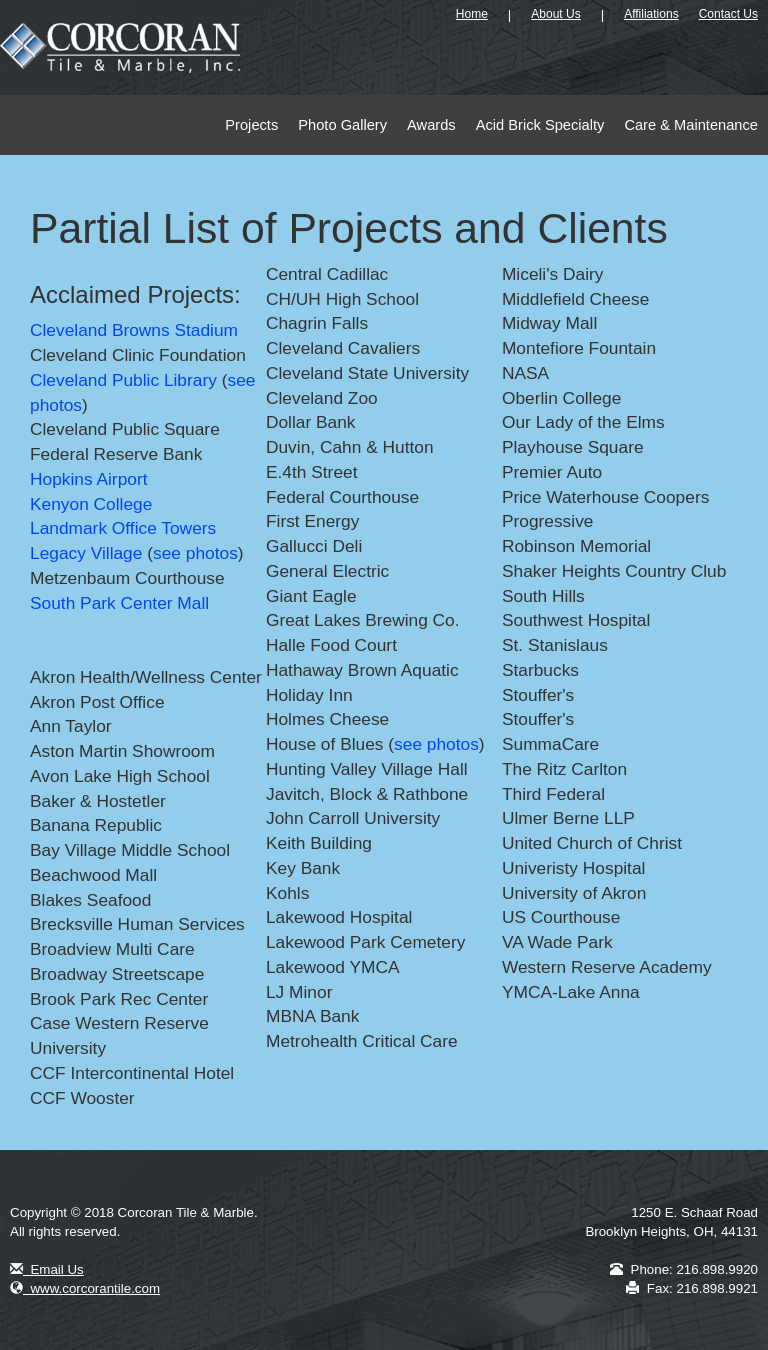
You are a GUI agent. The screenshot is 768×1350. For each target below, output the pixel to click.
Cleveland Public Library (123, 380)
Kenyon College (91, 504)
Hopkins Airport (89, 479)
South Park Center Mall (119, 603)
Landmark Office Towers (123, 528)
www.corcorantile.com (85, 1288)
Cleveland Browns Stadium (134, 330)
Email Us (47, 1269)
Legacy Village (86, 553)
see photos (195, 553)
